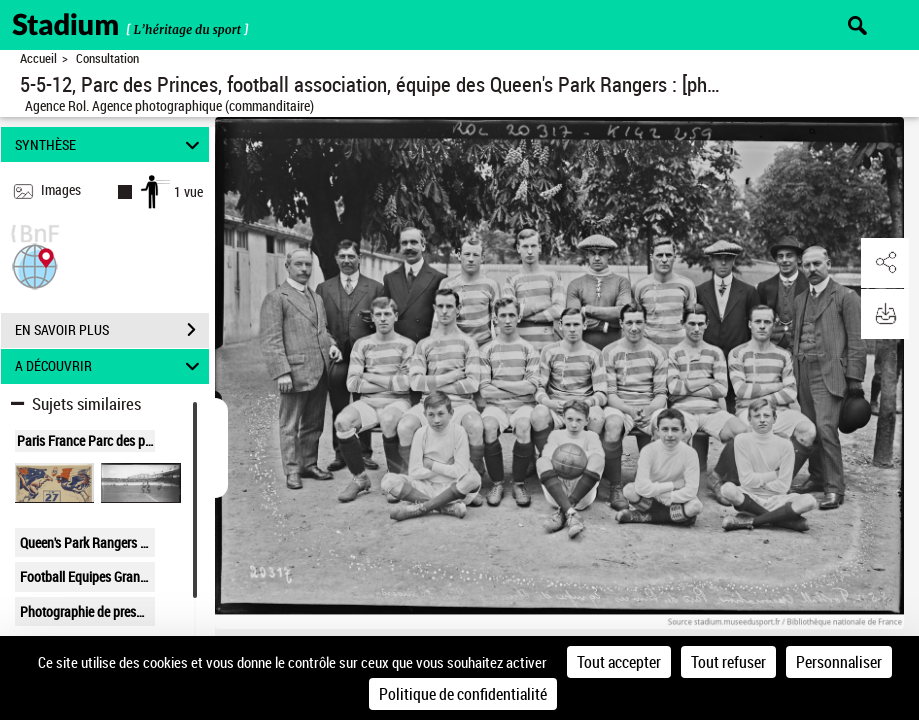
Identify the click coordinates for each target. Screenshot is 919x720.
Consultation (107, 58)
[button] (35, 264)
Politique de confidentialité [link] (463, 694)
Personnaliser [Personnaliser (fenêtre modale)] (839, 662)
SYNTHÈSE (110, 144)
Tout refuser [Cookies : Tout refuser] (728, 662)
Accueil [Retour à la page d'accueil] (38, 58)
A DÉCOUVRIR (110, 366)
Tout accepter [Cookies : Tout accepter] (619, 662)
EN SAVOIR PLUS (112, 330)
